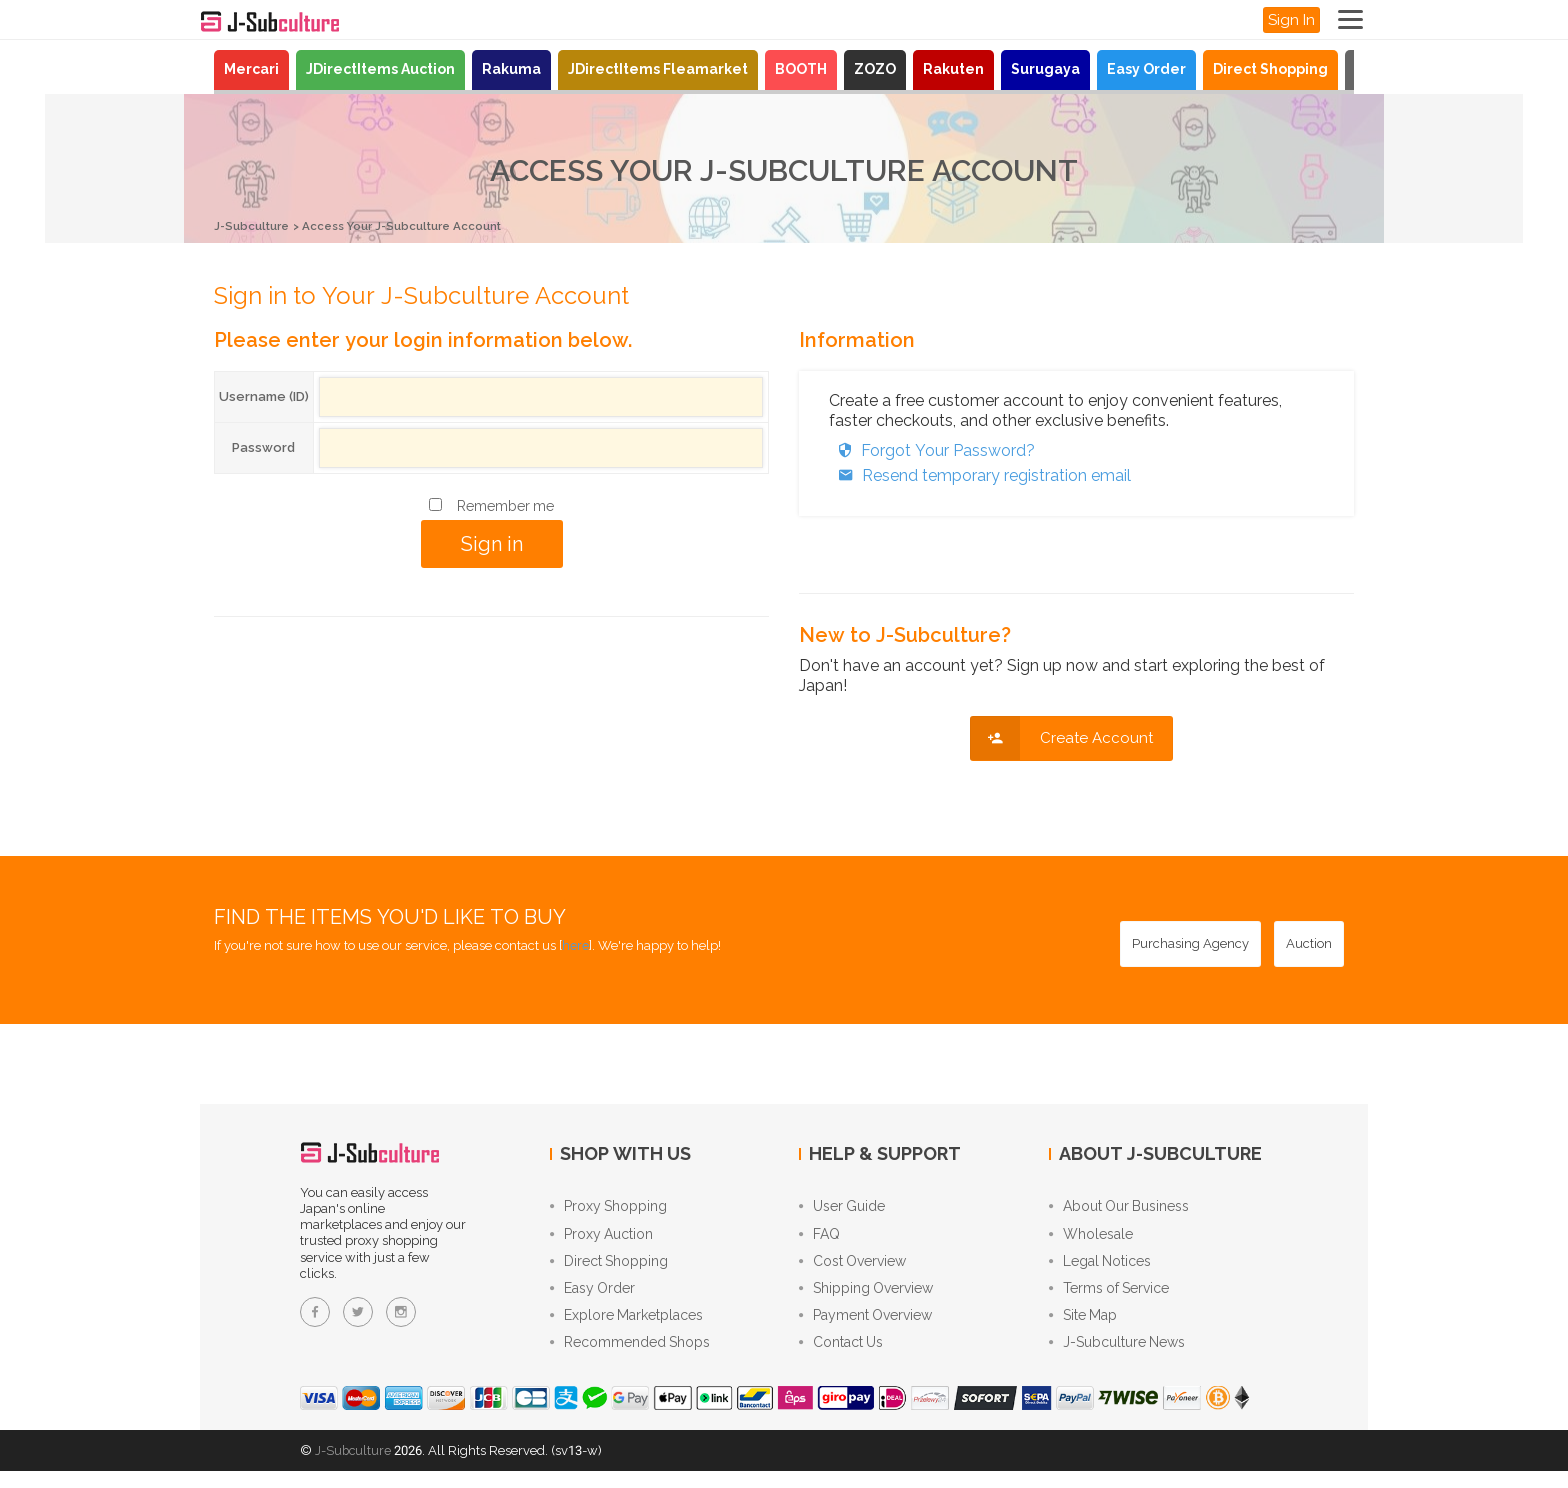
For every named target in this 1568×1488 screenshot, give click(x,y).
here (575, 944)
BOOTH (801, 69)
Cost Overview (852, 1268)
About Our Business (1119, 1208)
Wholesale (1091, 1238)
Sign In (1291, 20)
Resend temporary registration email (980, 474)
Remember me (505, 505)
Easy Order (1146, 69)
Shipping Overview (866, 1298)
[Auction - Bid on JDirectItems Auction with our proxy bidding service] (1309, 943)
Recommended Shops (630, 1358)
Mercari (251, 69)
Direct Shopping (1270, 69)
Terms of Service (1109, 1298)
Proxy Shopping (608, 1208)
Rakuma (511, 69)
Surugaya (1045, 69)
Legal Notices (1100, 1268)
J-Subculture (256, 225)
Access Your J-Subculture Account (425, 225)
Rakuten (953, 69)
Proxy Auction (601, 1238)
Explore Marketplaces (626, 1328)
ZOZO (875, 69)
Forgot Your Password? (932, 449)
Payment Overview (865, 1328)
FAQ (819, 1238)
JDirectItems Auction (380, 69)
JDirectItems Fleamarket (658, 69)
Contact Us (841, 1358)
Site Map (1083, 1328)
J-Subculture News (1117, 1358)
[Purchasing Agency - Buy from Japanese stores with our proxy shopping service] (1190, 943)
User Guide (842, 1208)
